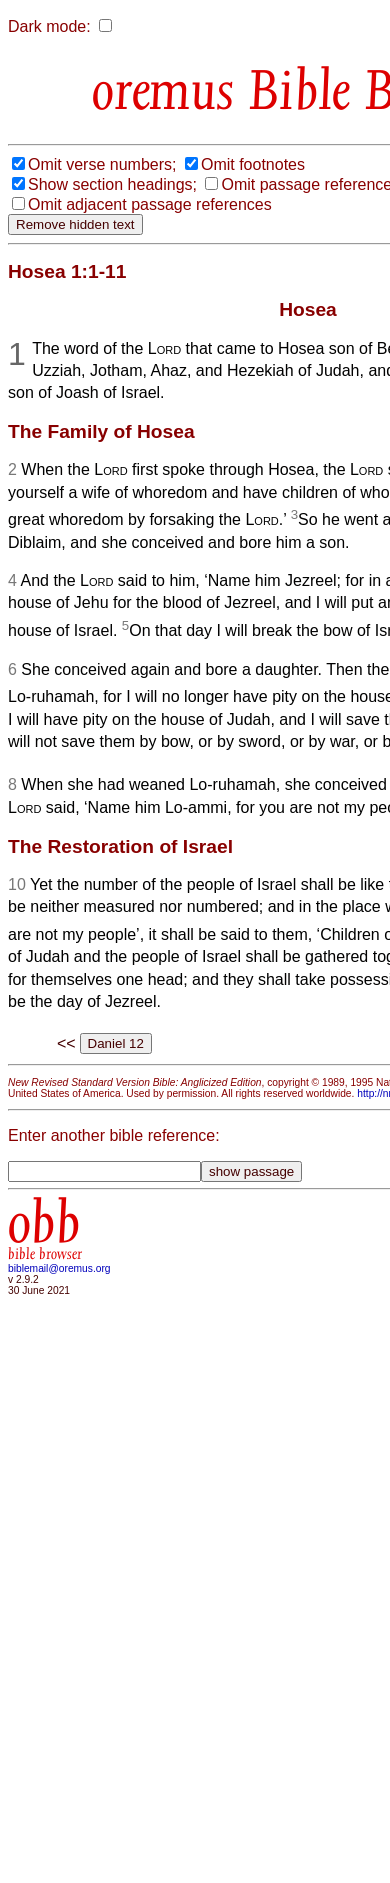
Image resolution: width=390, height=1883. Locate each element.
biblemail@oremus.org (59, 1268)
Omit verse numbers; (102, 164)
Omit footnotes (253, 164)
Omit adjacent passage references (150, 204)
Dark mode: (49, 26)
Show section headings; (112, 184)
